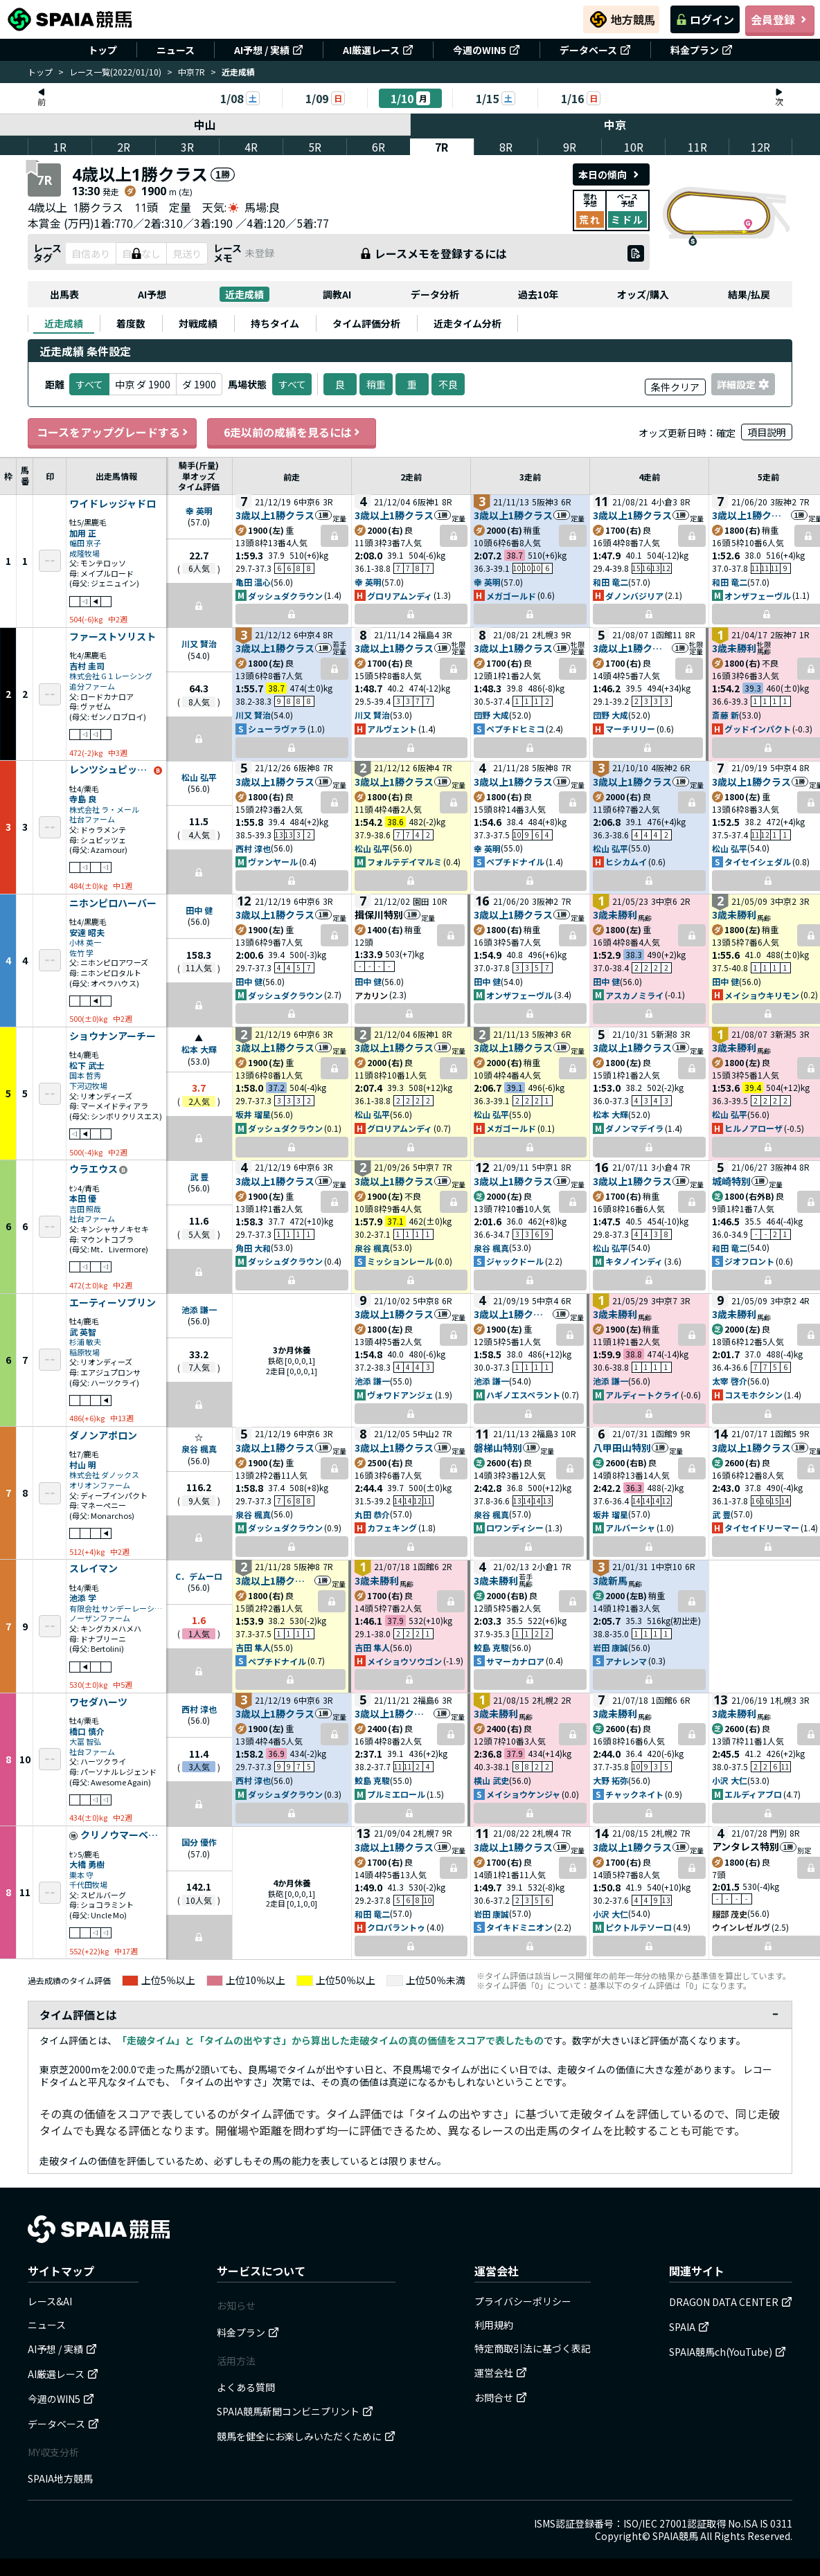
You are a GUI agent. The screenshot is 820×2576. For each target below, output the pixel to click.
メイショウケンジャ (523, 1794)
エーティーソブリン (112, 1303)
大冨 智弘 (85, 1741)
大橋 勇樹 (87, 1864)
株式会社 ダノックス (104, 1475)
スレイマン (93, 1568)
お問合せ (500, 2397)
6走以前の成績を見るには (291, 432)
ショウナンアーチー (112, 1036)
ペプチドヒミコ (515, 728)
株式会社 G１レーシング (110, 676)
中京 (616, 125)
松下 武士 (87, 1065)
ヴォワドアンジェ (400, 1394)
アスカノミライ (634, 995)
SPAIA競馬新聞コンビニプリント (295, 2411)
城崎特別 (731, 1181)
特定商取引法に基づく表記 (532, 2348)
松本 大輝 (199, 1049)
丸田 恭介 (372, 1514)
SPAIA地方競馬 (60, 2478)
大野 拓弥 (610, 1780)
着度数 (130, 323)
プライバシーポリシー (522, 2301)
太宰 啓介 (729, 1381)
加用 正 (82, 533)
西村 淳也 (253, 848)
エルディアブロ (753, 1794)
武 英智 (82, 1331)
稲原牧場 (84, 1352)
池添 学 (82, 1597)
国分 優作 (199, 1842)
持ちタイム (275, 323)
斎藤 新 (725, 715)
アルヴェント (392, 728)
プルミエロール (396, 1794)
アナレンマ (626, 1661)
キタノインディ (634, 1261)
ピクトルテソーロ (638, 1927)
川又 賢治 (199, 643)
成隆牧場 (84, 553)
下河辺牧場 (88, 1086)
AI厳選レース (378, 50)
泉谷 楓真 (372, 1248)
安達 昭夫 (87, 932)
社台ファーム (92, 819)
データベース (595, 50)
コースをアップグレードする (112, 432)
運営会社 (500, 2372)
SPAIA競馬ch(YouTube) (727, 2351)
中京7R (191, 72)
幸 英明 (199, 510)
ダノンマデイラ (634, 1128)
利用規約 (493, 2325)
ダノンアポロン (103, 1436)
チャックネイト (634, 1794)
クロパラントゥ (396, 1927)
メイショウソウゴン (404, 1661)
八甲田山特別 (622, 1447)
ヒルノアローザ (753, 1128)
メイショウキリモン (761, 995)
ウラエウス (93, 1169)
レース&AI (50, 2301)
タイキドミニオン (519, 1927)
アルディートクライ (642, 1394)
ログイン (705, 19)
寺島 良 (82, 798)
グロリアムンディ (399, 596)
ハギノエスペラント (523, 1394)
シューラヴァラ (277, 728)
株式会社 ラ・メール (104, 809)
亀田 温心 (253, 582)
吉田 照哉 (85, 1209)
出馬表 (64, 294)
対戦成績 (198, 323)
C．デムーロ (198, 1576)
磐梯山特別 (498, 1447)
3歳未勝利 (734, 648)
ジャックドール (515, 1261)
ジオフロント (749, 1261)
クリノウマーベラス (121, 1835)
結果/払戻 (749, 294)
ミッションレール (400, 1261)
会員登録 (780, 19)
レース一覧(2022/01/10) (115, 72)
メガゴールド (511, 596)
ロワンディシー (515, 1527)
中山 (205, 124)
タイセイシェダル (757, 861)
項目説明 (767, 432)
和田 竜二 (610, 582)
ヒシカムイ (626, 861)
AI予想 (152, 294)
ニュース (176, 50)
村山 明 (82, 1464)
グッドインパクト (757, 728)
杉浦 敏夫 (85, 1342)
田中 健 (199, 910)
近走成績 (244, 294)
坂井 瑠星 (253, 1114)
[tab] (64, 323)
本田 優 (82, 1198)
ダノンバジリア (634, 596)
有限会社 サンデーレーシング (116, 1608)
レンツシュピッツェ (110, 770)
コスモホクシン (753, 1394)
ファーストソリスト (112, 637)
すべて (292, 384)
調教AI (337, 294)
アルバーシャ (630, 1527)
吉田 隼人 (253, 1647)
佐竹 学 (81, 953)
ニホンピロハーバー (113, 903)
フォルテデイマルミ (404, 861)
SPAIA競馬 (675, 2536)
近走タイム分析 (467, 323)
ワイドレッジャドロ (112, 504)
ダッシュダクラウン (285, 596)
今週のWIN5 (486, 50)
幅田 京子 (85, 543)
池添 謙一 (199, 1309)
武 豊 (199, 1176)
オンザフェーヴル (757, 596)
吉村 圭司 (87, 665)
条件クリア (675, 387)
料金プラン (701, 50)
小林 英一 (85, 942)
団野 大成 (491, 715)
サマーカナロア (515, 1661)
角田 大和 (253, 1248)
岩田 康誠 (610, 1647)
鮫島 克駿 (491, 1647)
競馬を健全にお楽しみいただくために (306, 2436)
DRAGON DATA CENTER (730, 2301)
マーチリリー (630, 728)
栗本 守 (81, 1875)
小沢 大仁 (729, 1780)
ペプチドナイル (515, 861)
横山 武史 (491, 1780)
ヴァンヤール (273, 861)
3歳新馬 (610, 1580)
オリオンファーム (99, 1485)
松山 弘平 (199, 777)
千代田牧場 (88, 1885)
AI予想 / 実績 (268, 50)
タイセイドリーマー (761, 1527)
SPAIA (689, 2326)
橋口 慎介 (87, 1731)
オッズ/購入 (643, 294)
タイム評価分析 (366, 323)
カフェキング (392, 1527)
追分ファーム (92, 686)
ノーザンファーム (99, 1618)
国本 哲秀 (85, 1075)
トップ (102, 50)
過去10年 (538, 294)
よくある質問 (246, 2387)
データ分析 (435, 294)
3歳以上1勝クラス (274, 515)
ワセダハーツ (98, 1702)
